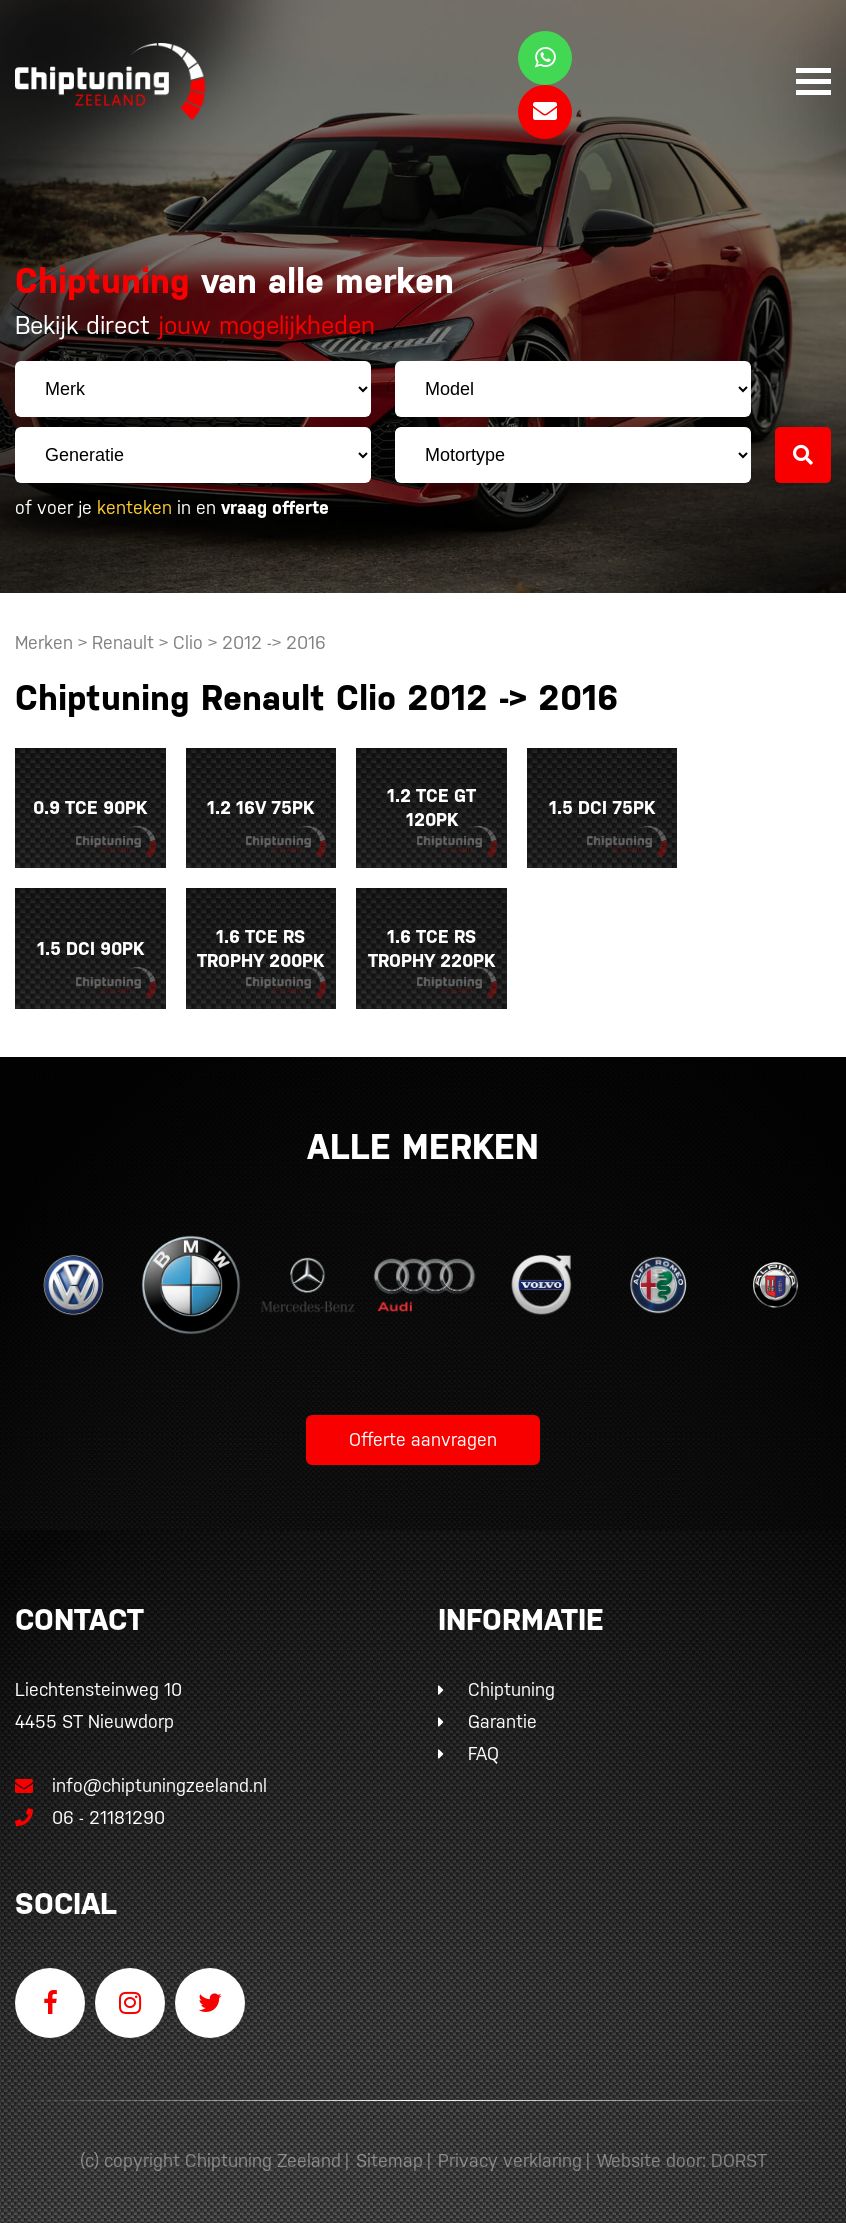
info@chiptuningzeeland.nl (141, 1780)
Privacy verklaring (510, 2155)
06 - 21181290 (90, 1812)
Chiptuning (511, 1684)
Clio (188, 642)
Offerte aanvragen (423, 1434)
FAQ (483, 1748)
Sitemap (389, 2155)
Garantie (502, 1716)
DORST (739, 2155)
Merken (44, 642)
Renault (123, 642)
